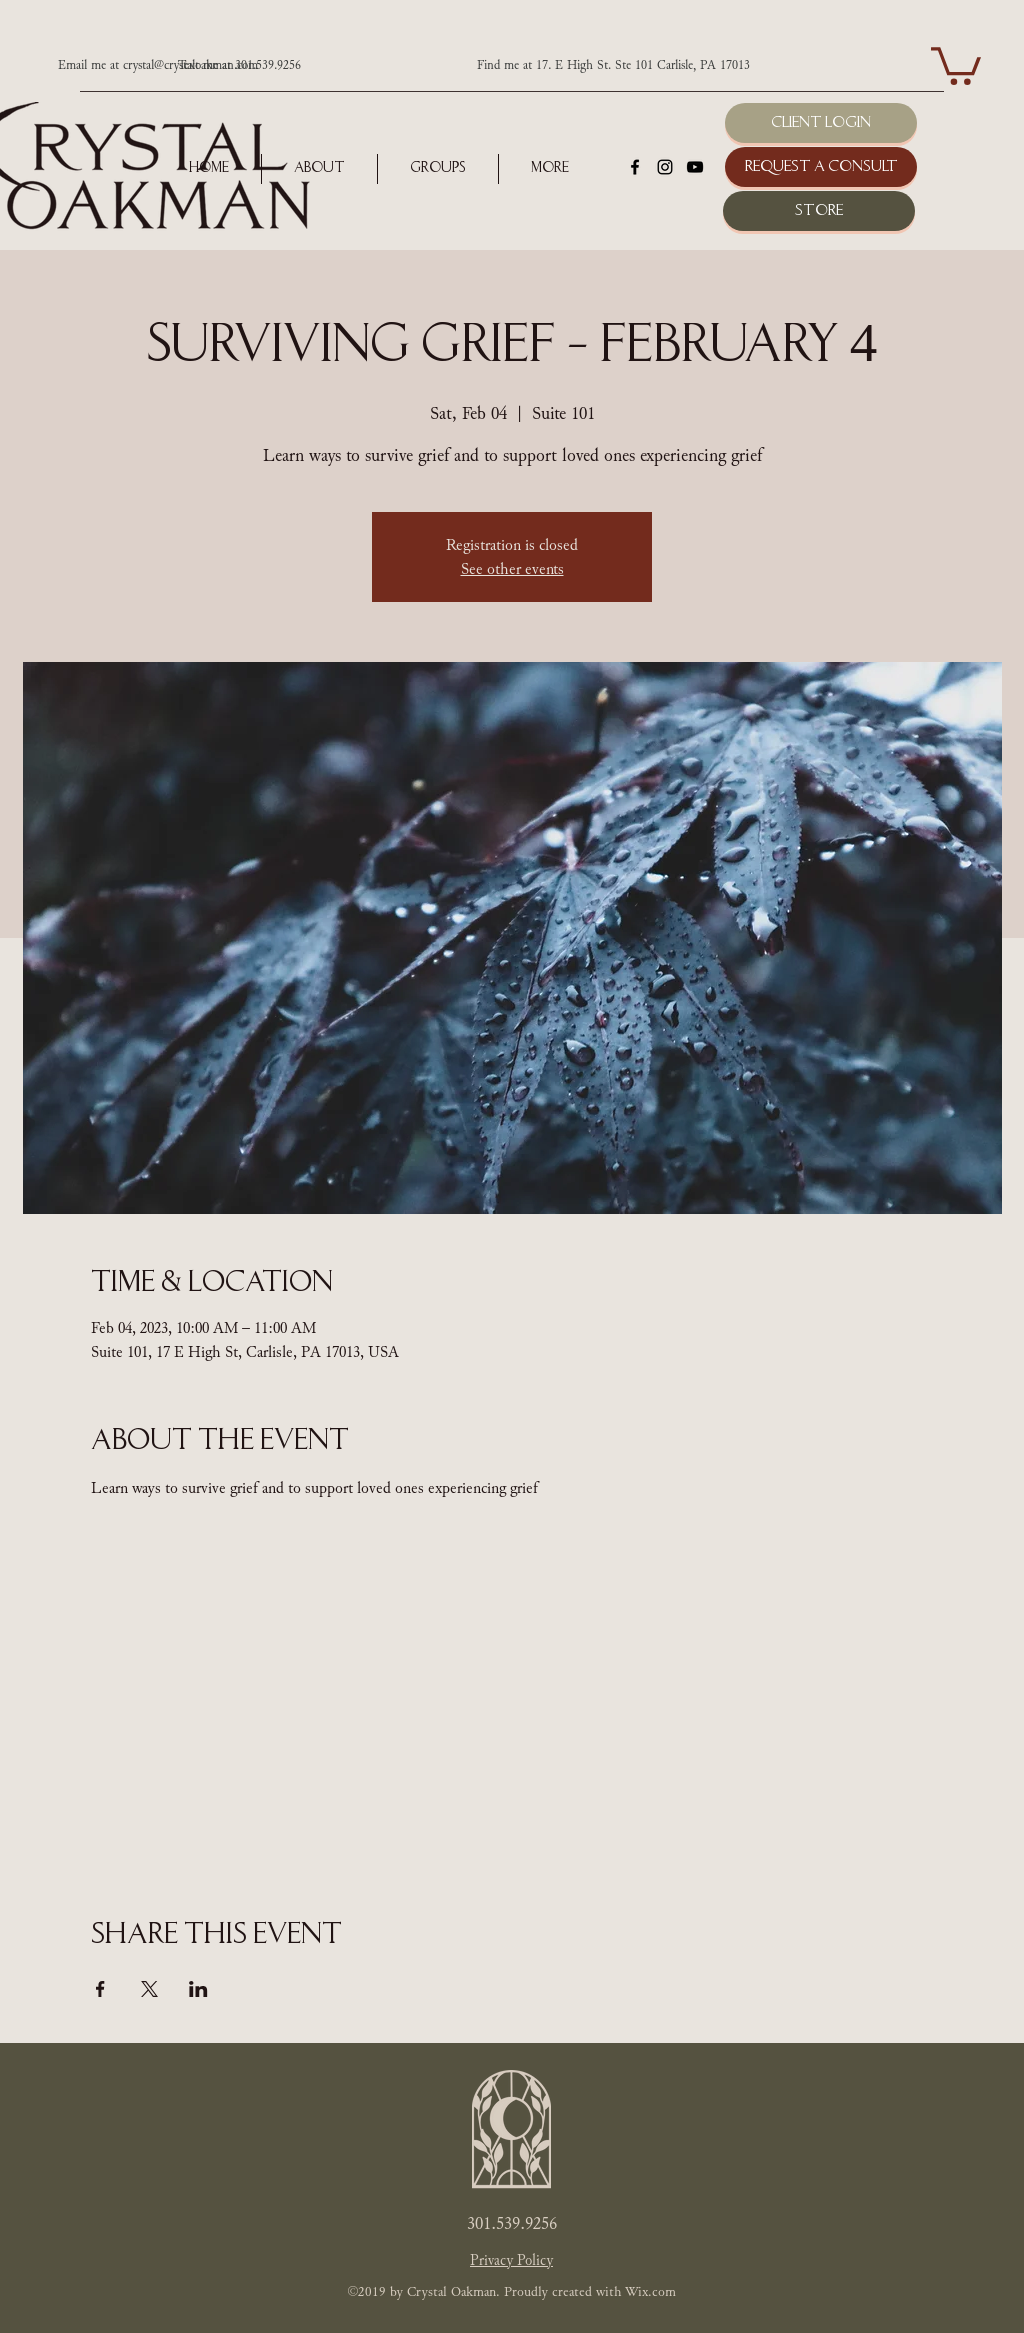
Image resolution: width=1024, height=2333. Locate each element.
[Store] (819, 211)
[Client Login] (821, 123)
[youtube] (695, 167)
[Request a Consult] (821, 167)
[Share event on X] (149, 1989)
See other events (512, 569)
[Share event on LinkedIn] (198, 1989)
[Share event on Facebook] (100, 1989)
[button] (956, 64)
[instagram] (665, 167)
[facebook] (635, 167)
